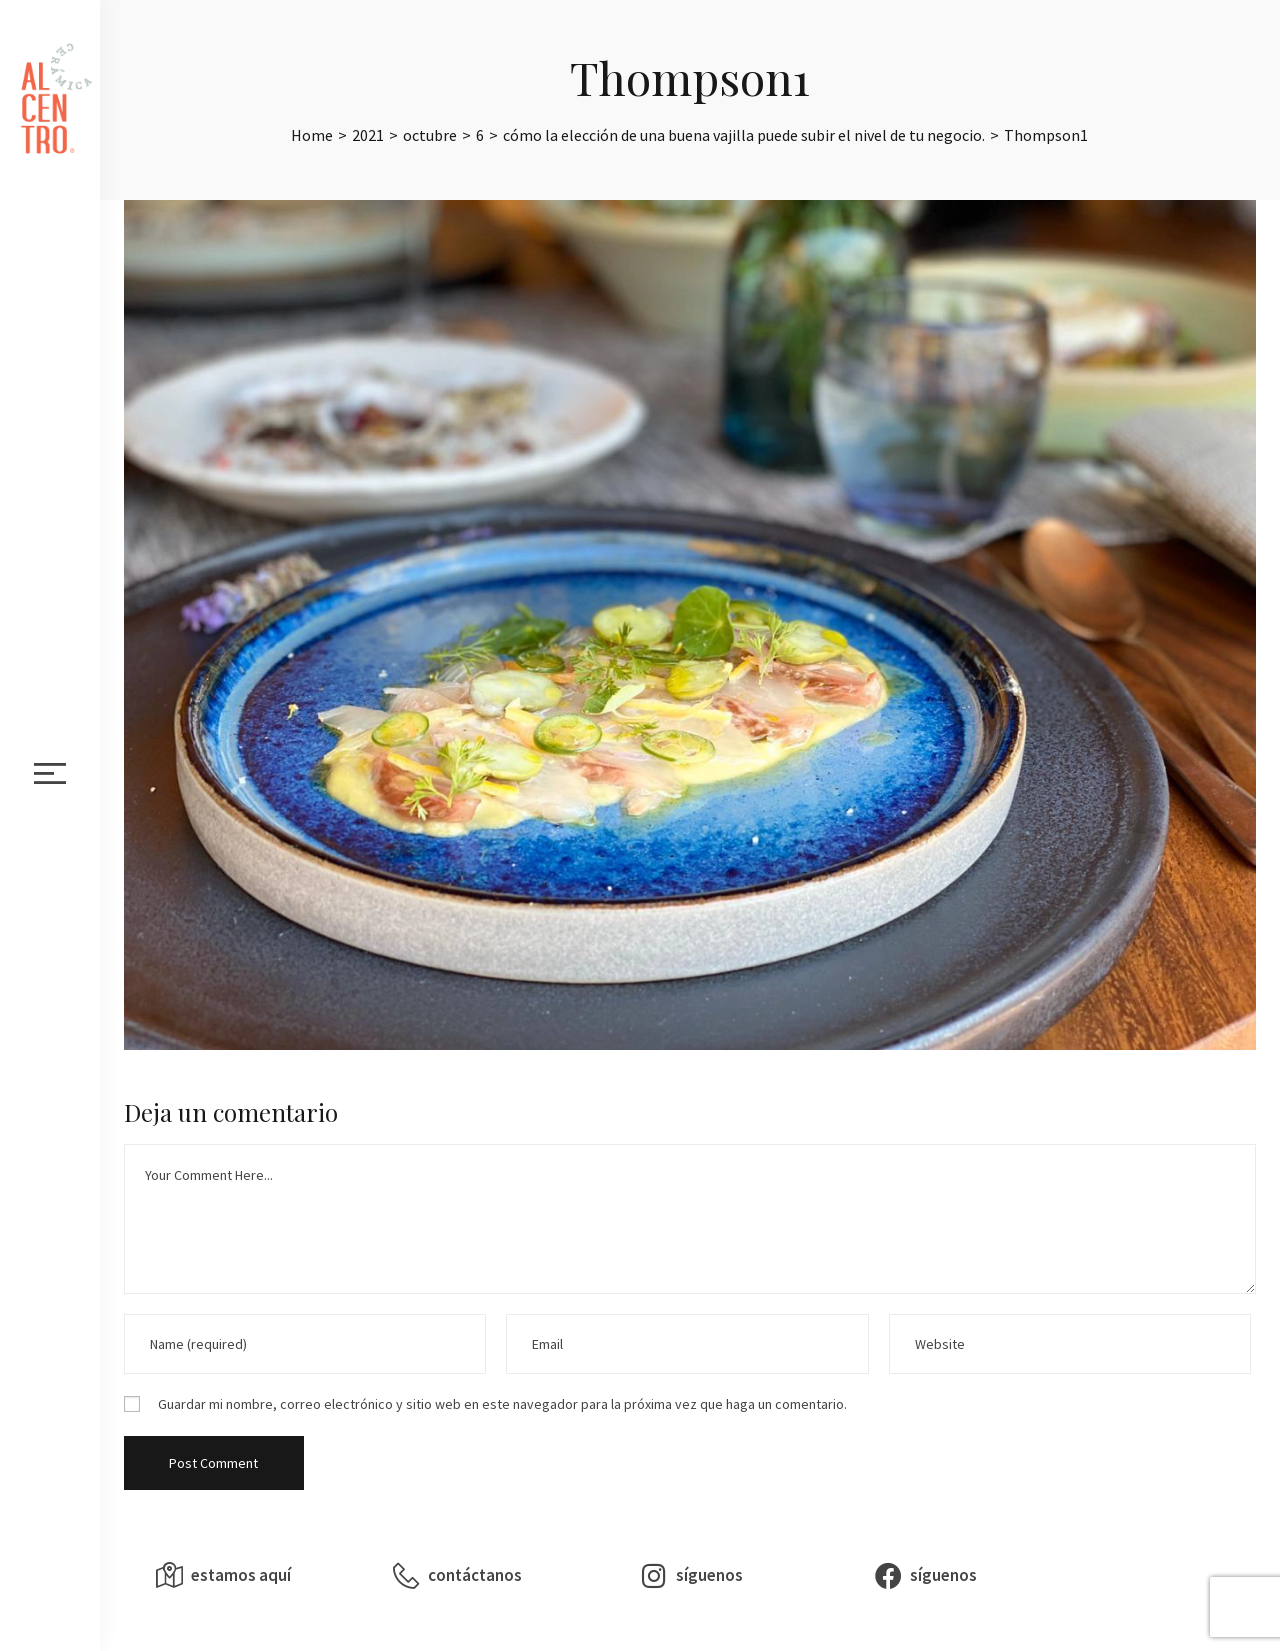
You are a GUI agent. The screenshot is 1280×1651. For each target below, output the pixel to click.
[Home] (312, 135)
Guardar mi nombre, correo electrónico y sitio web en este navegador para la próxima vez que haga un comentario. (502, 1404)
